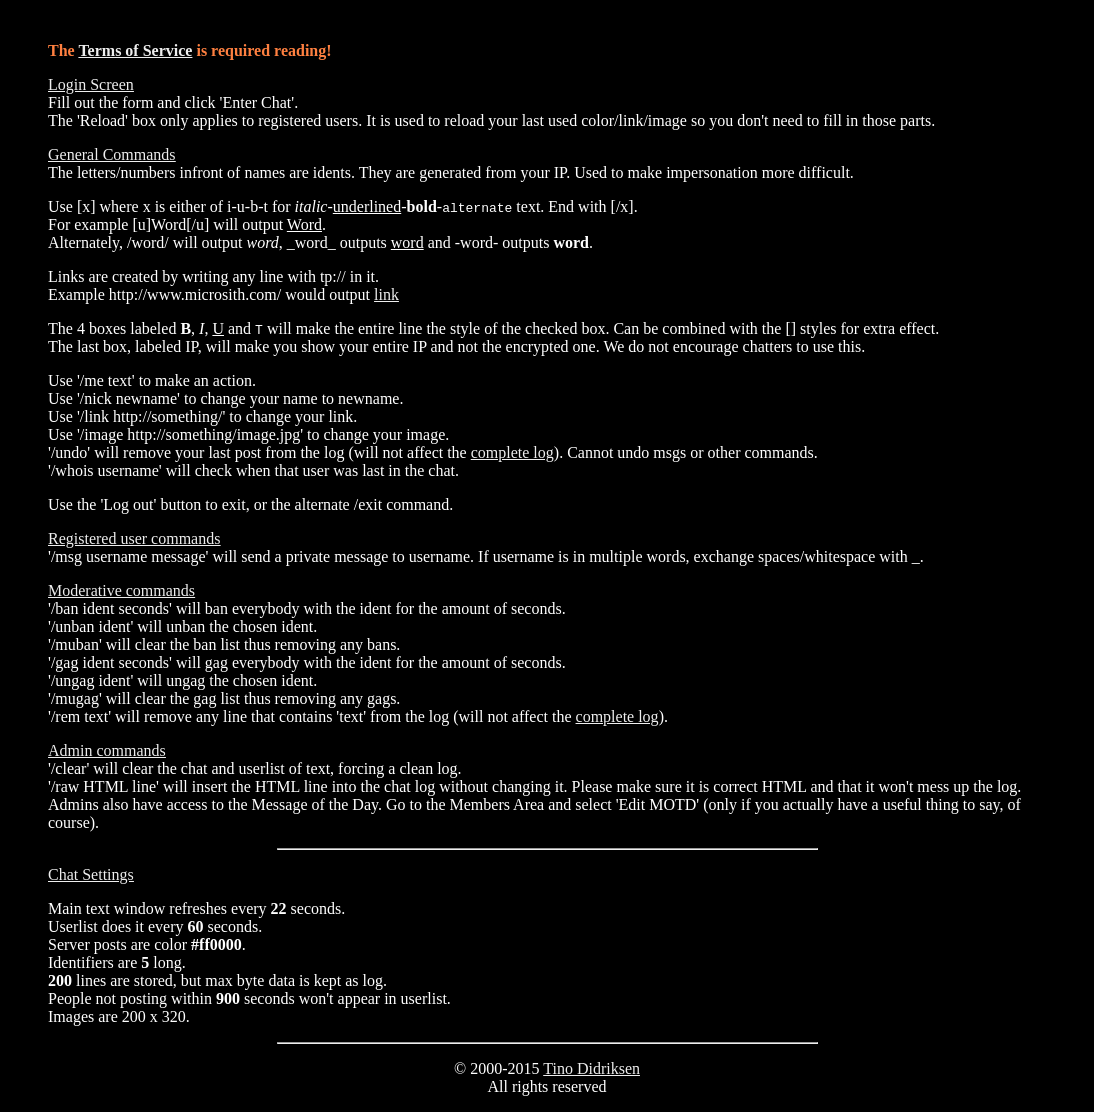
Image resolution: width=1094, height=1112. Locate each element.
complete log (512, 452)
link (386, 294)
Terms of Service (135, 50)
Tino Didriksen (591, 1068)
